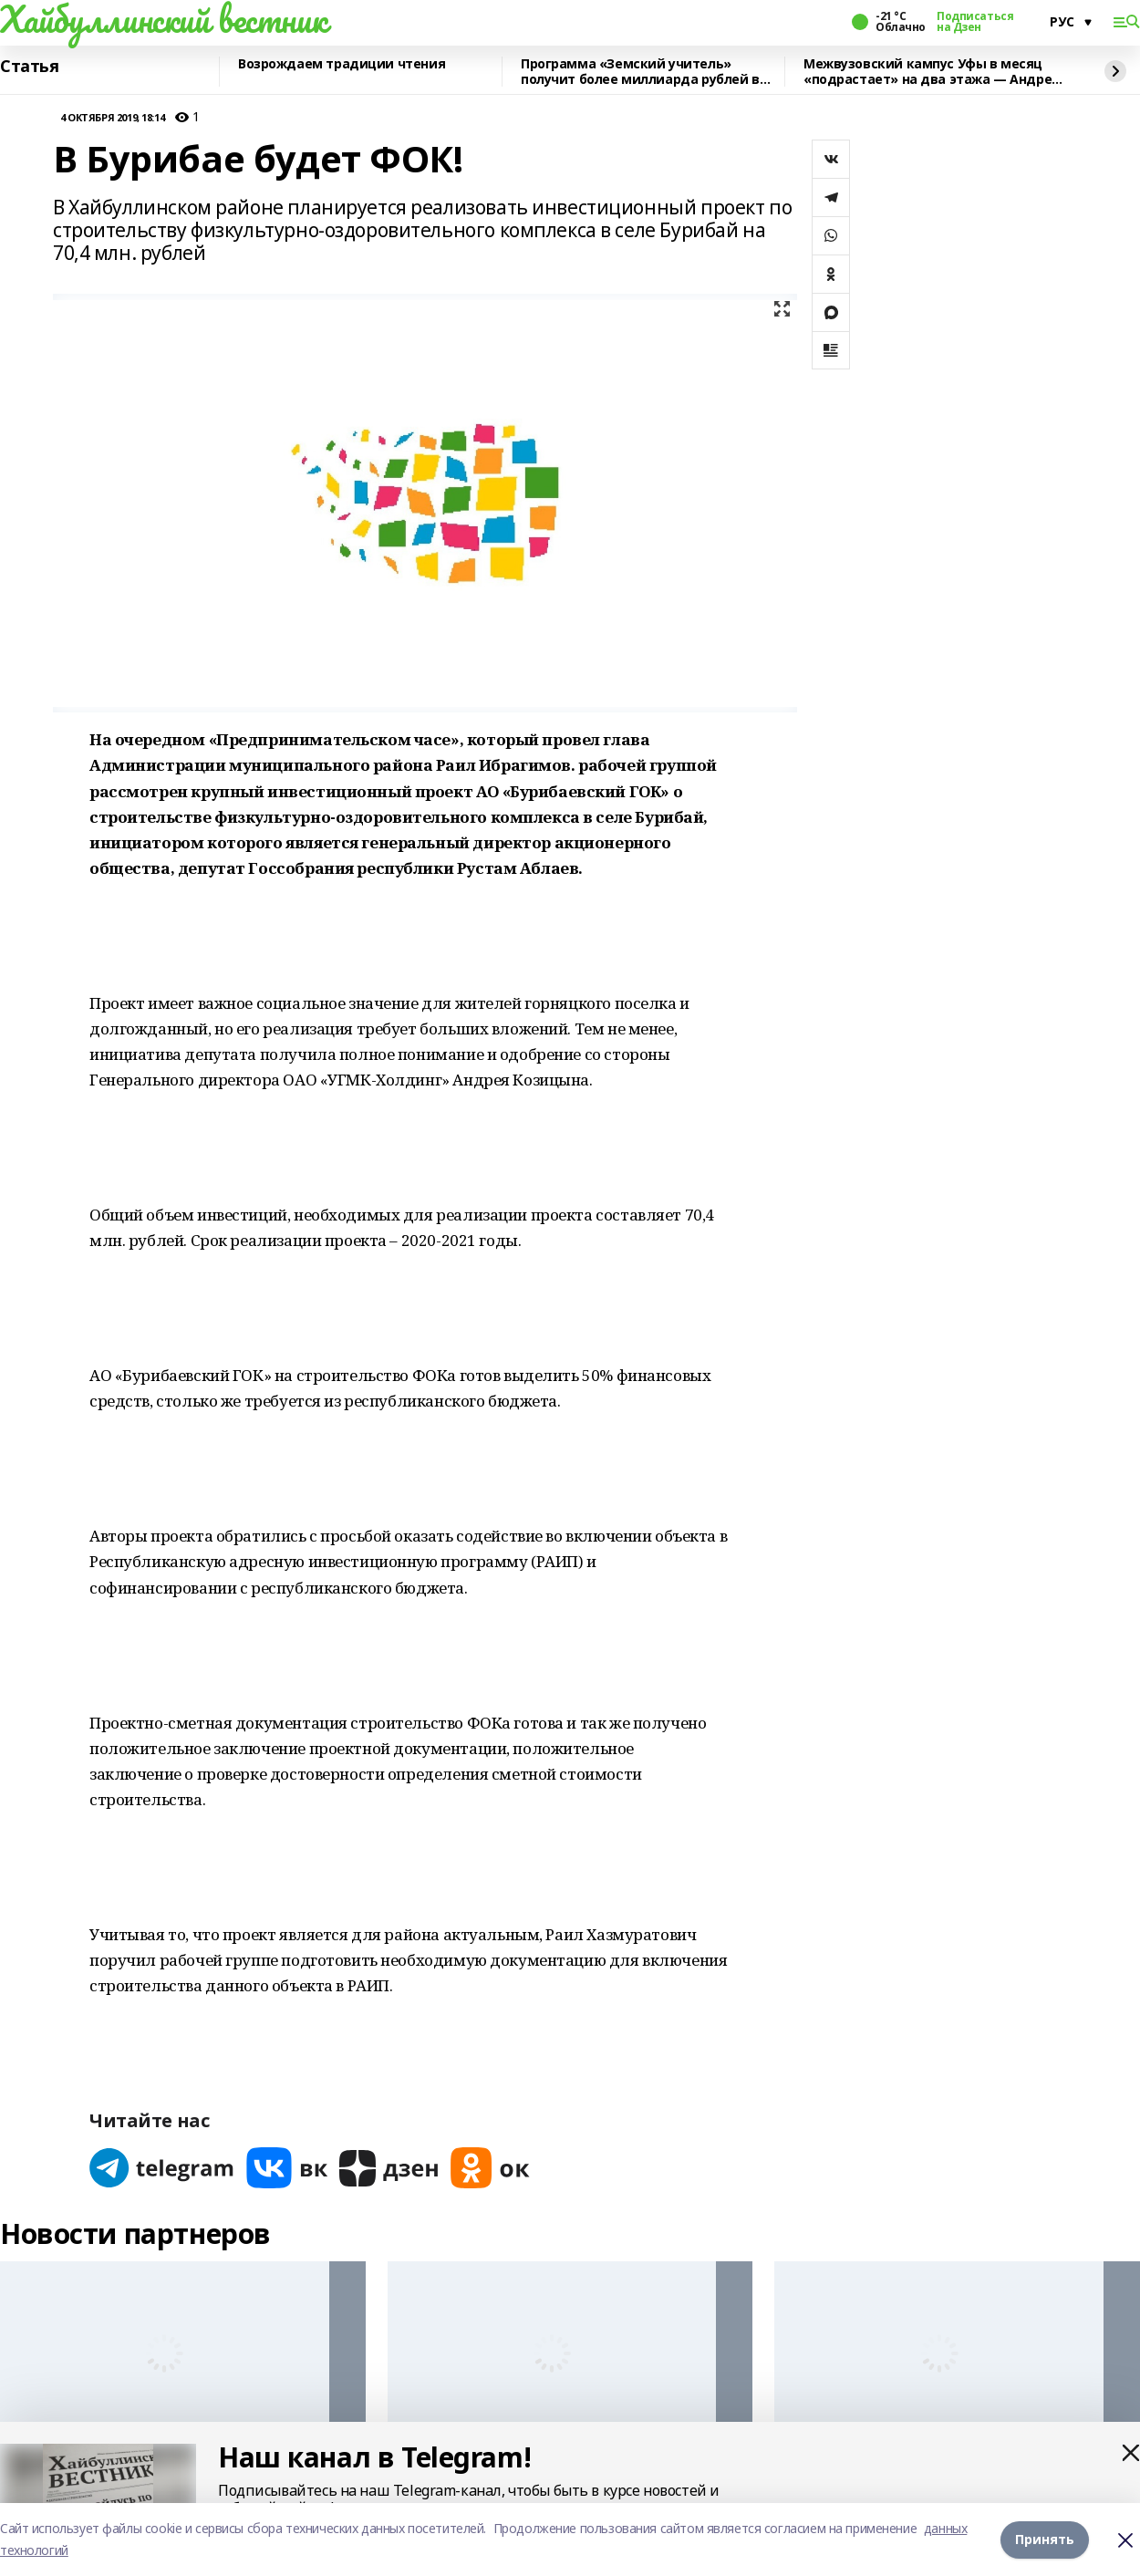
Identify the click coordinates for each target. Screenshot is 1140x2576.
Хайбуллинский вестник (163, 19)
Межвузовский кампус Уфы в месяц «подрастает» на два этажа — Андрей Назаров (932, 72)
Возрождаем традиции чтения (341, 64)
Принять (1044, 2539)
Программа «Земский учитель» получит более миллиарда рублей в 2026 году (640, 72)
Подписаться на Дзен (975, 22)
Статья (29, 67)
